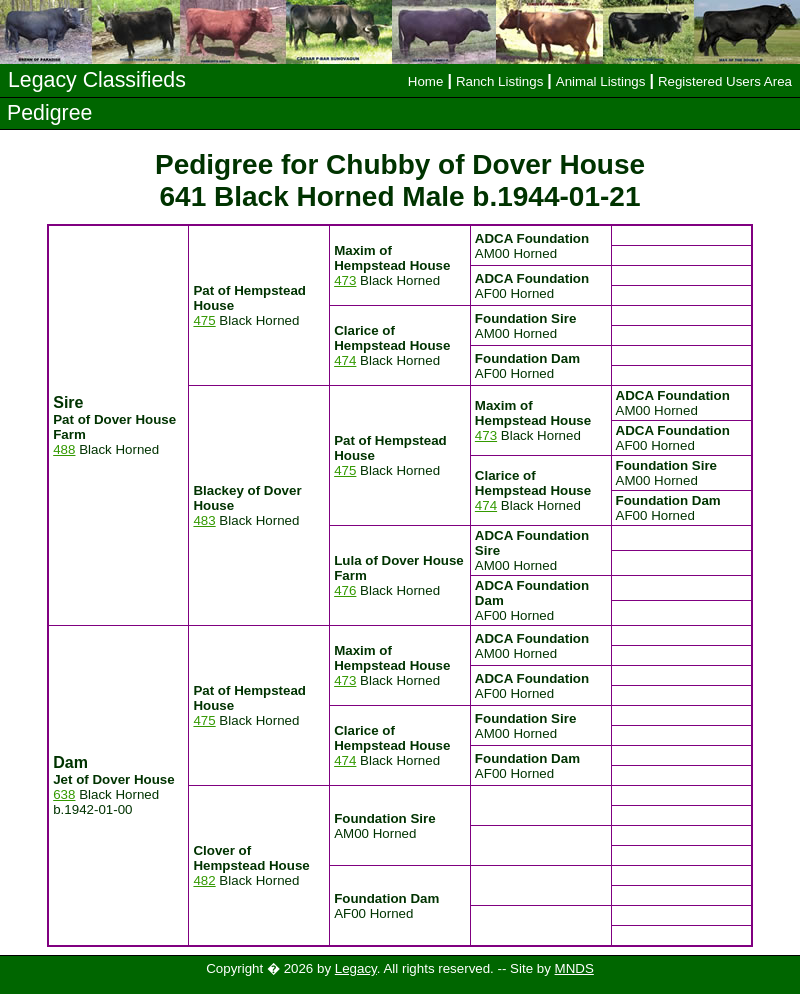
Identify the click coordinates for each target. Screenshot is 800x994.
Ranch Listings (499, 81)
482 (204, 880)
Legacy (356, 968)
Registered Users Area (725, 81)
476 (345, 590)
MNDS (574, 968)
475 (204, 320)
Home (426, 81)
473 (345, 280)
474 (345, 360)
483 (204, 520)
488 (64, 449)
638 (64, 794)
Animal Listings (601, 81)
